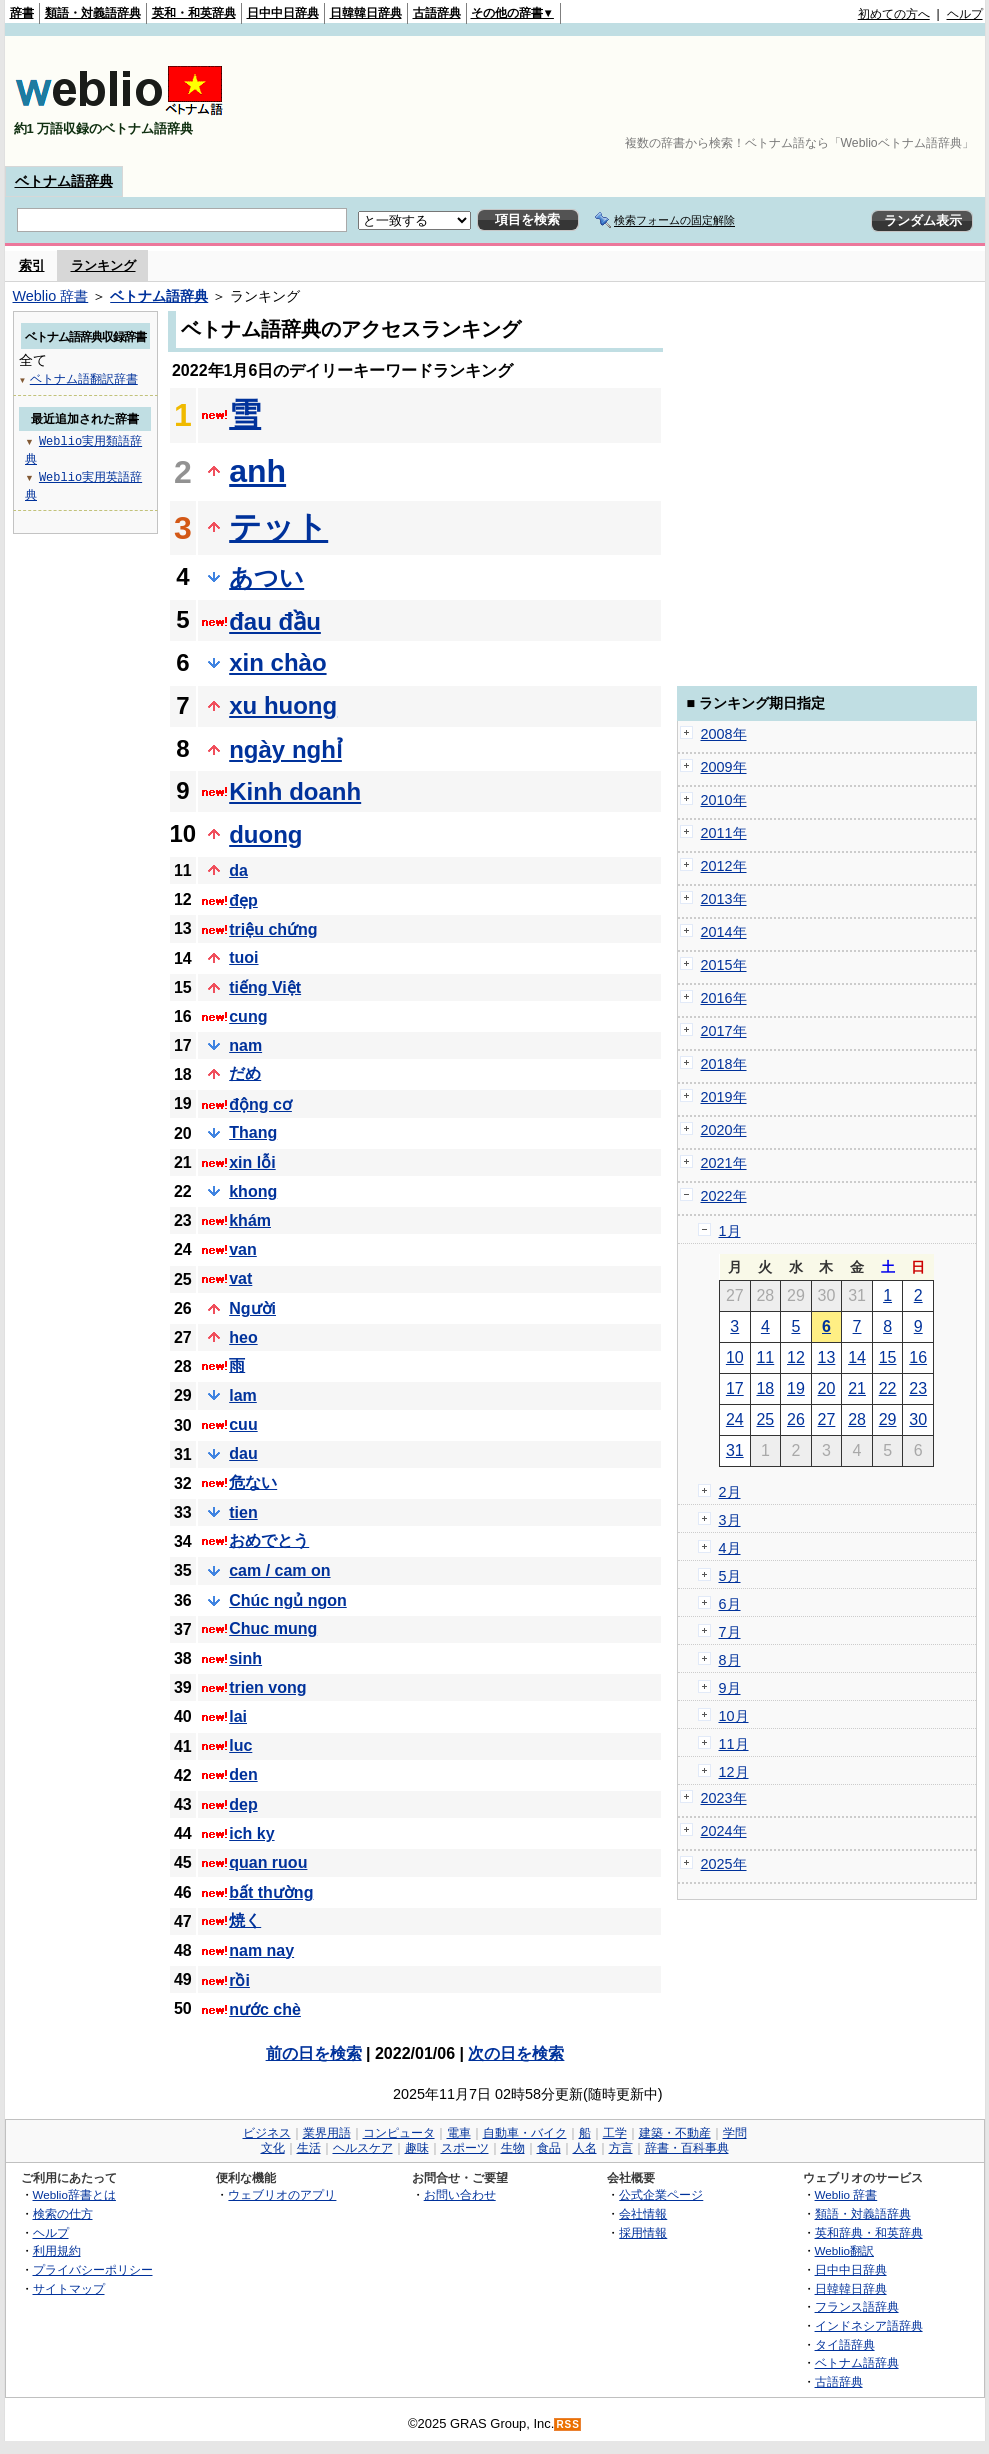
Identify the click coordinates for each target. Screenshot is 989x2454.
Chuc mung (273, 1628)
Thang (253, 1132)
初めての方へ (894, 14)
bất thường (271, 1892)
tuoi (243, 957)
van (243, 1249)
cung (248, 1016)
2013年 (724, 899)
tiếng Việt (265, 987)
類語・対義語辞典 (93, 13)
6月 (730, 1604)
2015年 (724, 965)
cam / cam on (279, 1570)
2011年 (724, 833)
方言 (621, 2148)
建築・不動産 (675, 2133)
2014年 (724, 932)
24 (735, 1419)
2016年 (724, 998)
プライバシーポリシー (93, 2269)
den (243, 1774)
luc (240, 1745)
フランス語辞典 (857, 2306)
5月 (730, 1576)
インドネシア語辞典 (869, 2325)
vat (240, 1278)
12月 (734, 1772)
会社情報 (643, 2213)
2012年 (724, 866)
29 (888, 1419)
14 (857, 1357)
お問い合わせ (460, 2194)
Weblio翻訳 (844, 2250)
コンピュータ (399, 2133)
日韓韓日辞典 (366, 13)
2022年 (724, 1196)
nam (245, 1045)
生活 (309, 2148)
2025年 (724, 1864)
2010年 (724, 800)
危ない (253, 1482)
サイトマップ (69, 2288)
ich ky (251, 1833)
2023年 (724, 1798)
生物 (513, 2148)
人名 (585, 2148)
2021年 (724, 1163)
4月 (730, 1548)
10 (735, 1357)
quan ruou (268, 1862)
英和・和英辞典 (194, 13)
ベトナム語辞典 (64, 181)
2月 (730, 1492)
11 (765, 1357)
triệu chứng (273, 929)
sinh (245, 1658)
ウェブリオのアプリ (282, 2194)
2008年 (724, 734)
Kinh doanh (295, 791)
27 (827, 1419)
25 (765, 1419)
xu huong (283, 705)
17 (735, 1388)
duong (265, 834)
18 (765, 1388)
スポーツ (465, 2148)
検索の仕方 (63, 2213)
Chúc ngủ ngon (288, 1600)
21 (857, 1388)
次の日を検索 (516, 2053)
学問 (735, 2133)
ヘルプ (965, 14)
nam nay (261, 1950)
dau (243, 1453)
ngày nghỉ (285, 749)
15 (888, 1357)
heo (243, 1337)
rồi (239, 1980)
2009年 (724, 767)
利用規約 (57, 2250)
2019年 (724, 1097)
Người (252, 1308)
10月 (734, 1716)
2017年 (724, 1031)
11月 (734, 1744)
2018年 (724, 1064)
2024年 (724, 1831)
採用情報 (643, 2232)
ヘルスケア (363, 2148)
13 (827, 1357)
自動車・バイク (525, 2133)
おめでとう (269, 1540)
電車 (459, 2133)
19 (796, 1388)
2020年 (724, 1130)
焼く (245, 1920)
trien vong (267, 1687)
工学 (615, 2133)
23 (918, 1388)
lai (238, 1716)
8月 (730, 1660)
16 (918, 1357)
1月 (730, 1231)
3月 (730, 1520)
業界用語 (327, 2133)
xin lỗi (252, 1162)
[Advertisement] (921, 101)
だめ (245, 1073)
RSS (568, 2424)
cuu (243, 1424)
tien (243, 1512)
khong (253, 1191)
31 (735, 1450)
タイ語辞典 (845, 2344)
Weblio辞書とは (74, 2194)
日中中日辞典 (283, 13)
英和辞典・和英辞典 (869, 2232)
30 (918, 1419)
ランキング (103, 265)
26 (796, 1419)
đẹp (243, 900)
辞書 (22, 13)
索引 (32, 265)
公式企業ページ (661, 2194)
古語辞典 (437, 13)
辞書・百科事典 (687, 2148)
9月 (730, 1688)
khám (250, 1220)
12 (796, 1357)
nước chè (265, 2009)
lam (243, 1395)
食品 (549, 2148)
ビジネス (267, 2133)
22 (888, 1388)
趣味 (417, 2148)
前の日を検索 (314, 2053)
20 (827, 1388)
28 (857, 1419)
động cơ (260, 1104)
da (238, 870)
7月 (730, 1632)
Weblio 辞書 (51, 296)
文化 (273, 2148)
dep (243, 1804)
